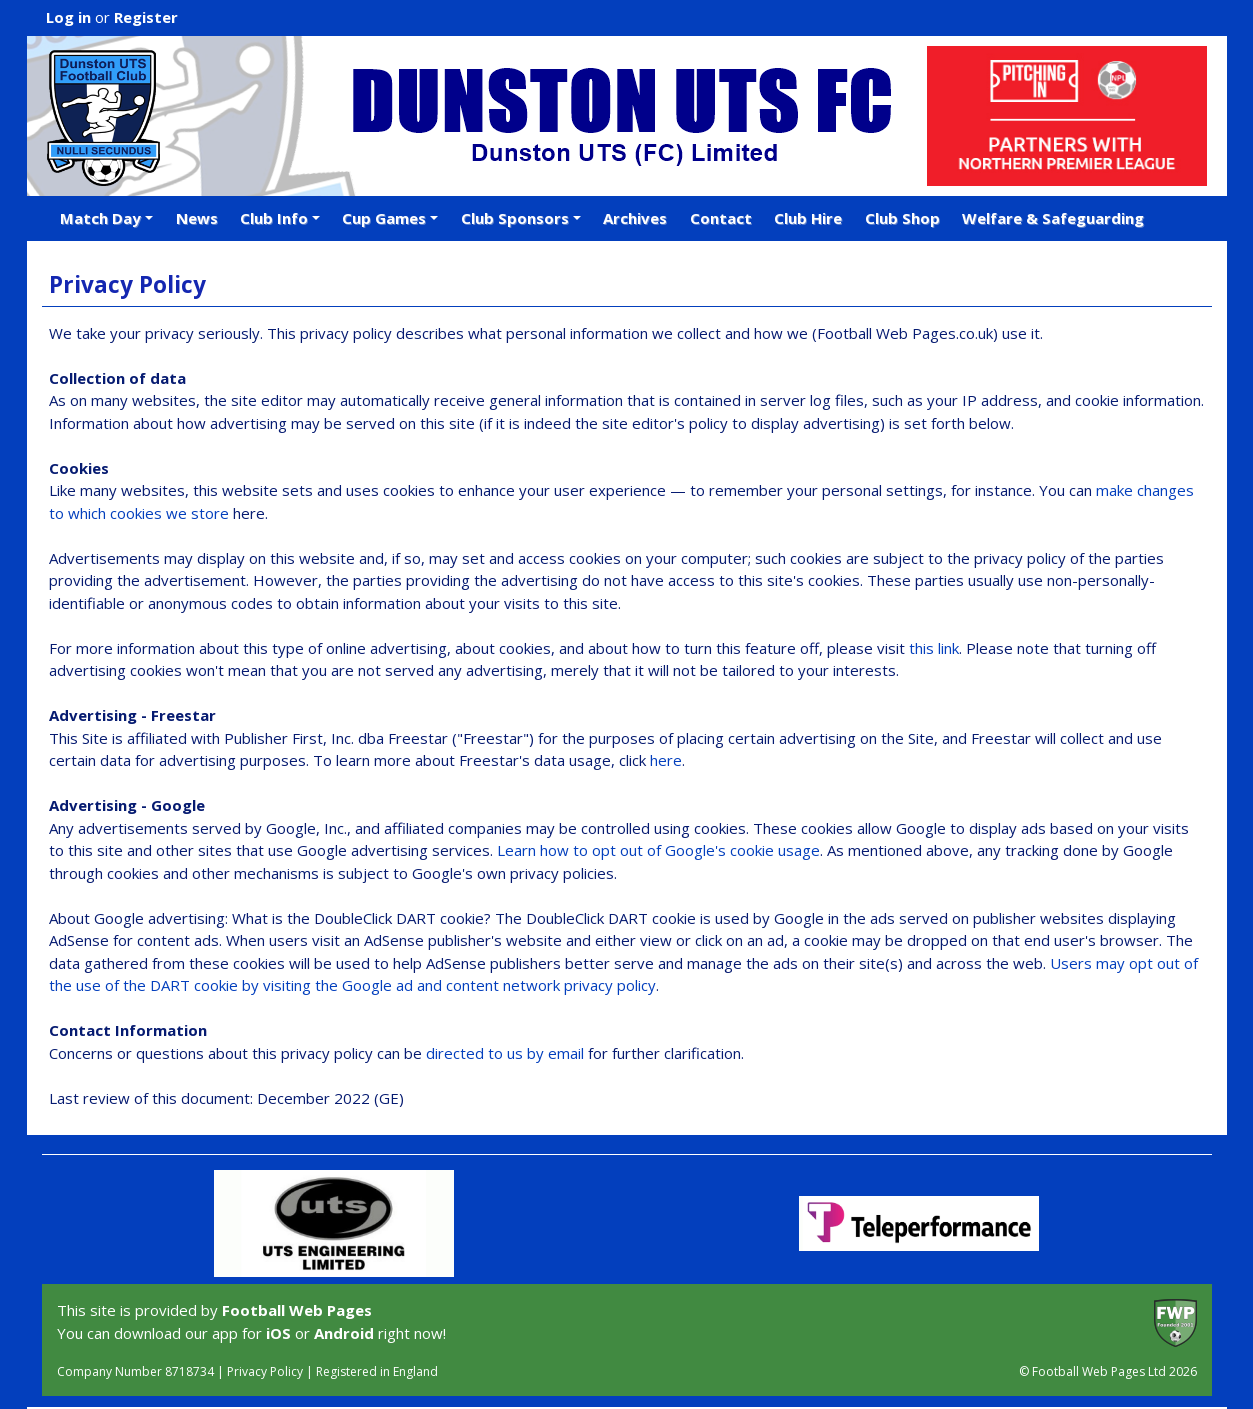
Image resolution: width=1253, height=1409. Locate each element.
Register (146, 17)
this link (934, 648)
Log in (68, 17)
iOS (278, 1333)
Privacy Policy (265, 1371)
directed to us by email (505, 1053)
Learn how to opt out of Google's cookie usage (658, 850)
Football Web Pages (297, 1310)
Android (344, 1333)
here (666, 760)
